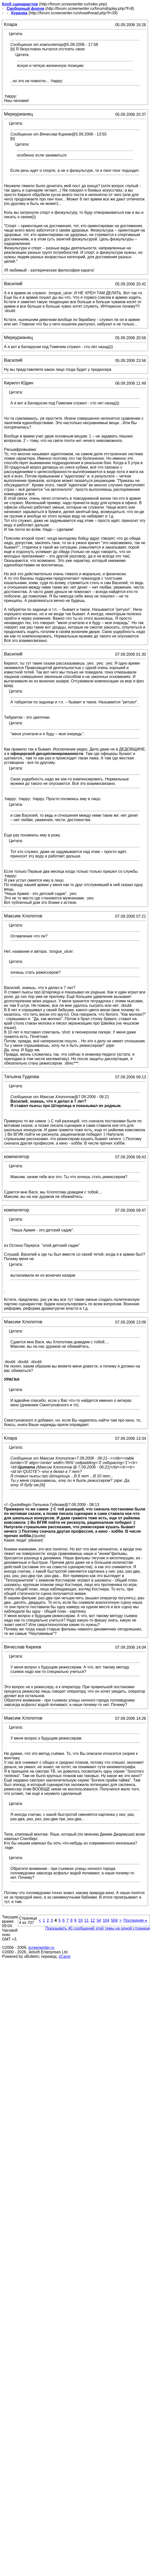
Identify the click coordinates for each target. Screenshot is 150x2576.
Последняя (135, 1920)
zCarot (64, 1956)
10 (80, 1920)
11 (86, 1920)
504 (114, 1920)
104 (106, 1920)
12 (92, 1920)
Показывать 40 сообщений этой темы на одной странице (97, 1928)
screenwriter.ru (41, 1947)
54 (99, 1920)
